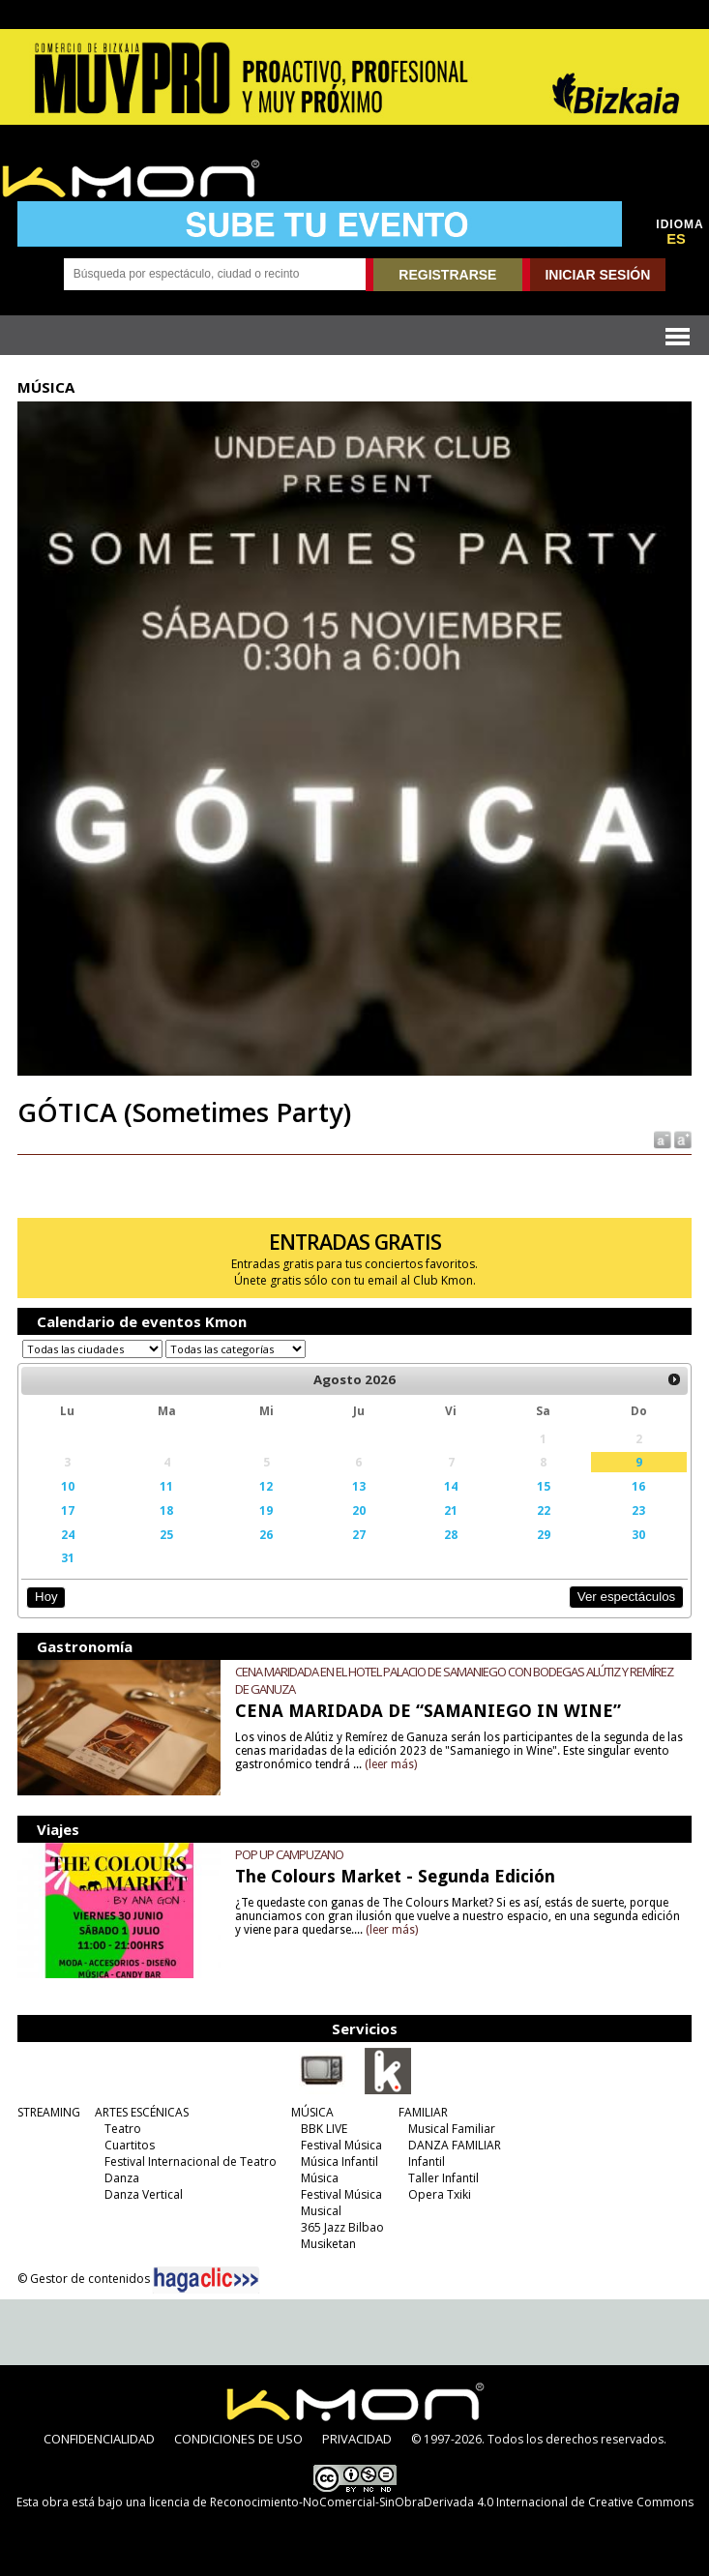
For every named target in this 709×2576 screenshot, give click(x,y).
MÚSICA (312, 2112)
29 (543, 1534)
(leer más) (391, 1764)
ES (676, 239)
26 (266, 1534)
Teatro (122, 2128)
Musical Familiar (451, 2128)
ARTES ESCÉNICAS (142, 2112)
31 (67, 1557)
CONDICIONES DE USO (238, 2438)
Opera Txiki (439, 2194)
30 (638, 1534)
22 (543, 1510)
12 (266, 1486)
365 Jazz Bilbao (342, 2227)
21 (451, 1510)
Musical (321, 2211)
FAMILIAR (423, 2112)
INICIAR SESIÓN (597, 274)
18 (166, 1510)
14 (451, 1486)
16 (638, 1486)
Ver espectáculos (626, 1596)
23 (638, 1510)
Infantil (426, 2161)
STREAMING (48, 2112)
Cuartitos (129, 2145)
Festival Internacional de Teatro (190, 2161)
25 (166, 1534)
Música (320, 2178)
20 (359, 1510)
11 (166, 1486)
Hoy (46, 1596)
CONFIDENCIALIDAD (99, 2438)
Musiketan (328, 2243)
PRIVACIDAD (357, 2438)
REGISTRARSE (447, 274)
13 (359, 1486)
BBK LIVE (324, 2128)
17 (67, 1510)
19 (266, 1510)
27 (359, 1534)
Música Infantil (339, 2161)
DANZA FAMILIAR (454, 2145)
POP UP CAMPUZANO (289, 1854)
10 (67, 1486)
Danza (121, 2178)
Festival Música (341, 2145)
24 (67, 1534)
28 (451, 1534)
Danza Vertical (143, 2194)
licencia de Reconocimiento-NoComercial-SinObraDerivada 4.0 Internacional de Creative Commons (421, 2502)
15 (543, 1486)
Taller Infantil (443, 2178)
